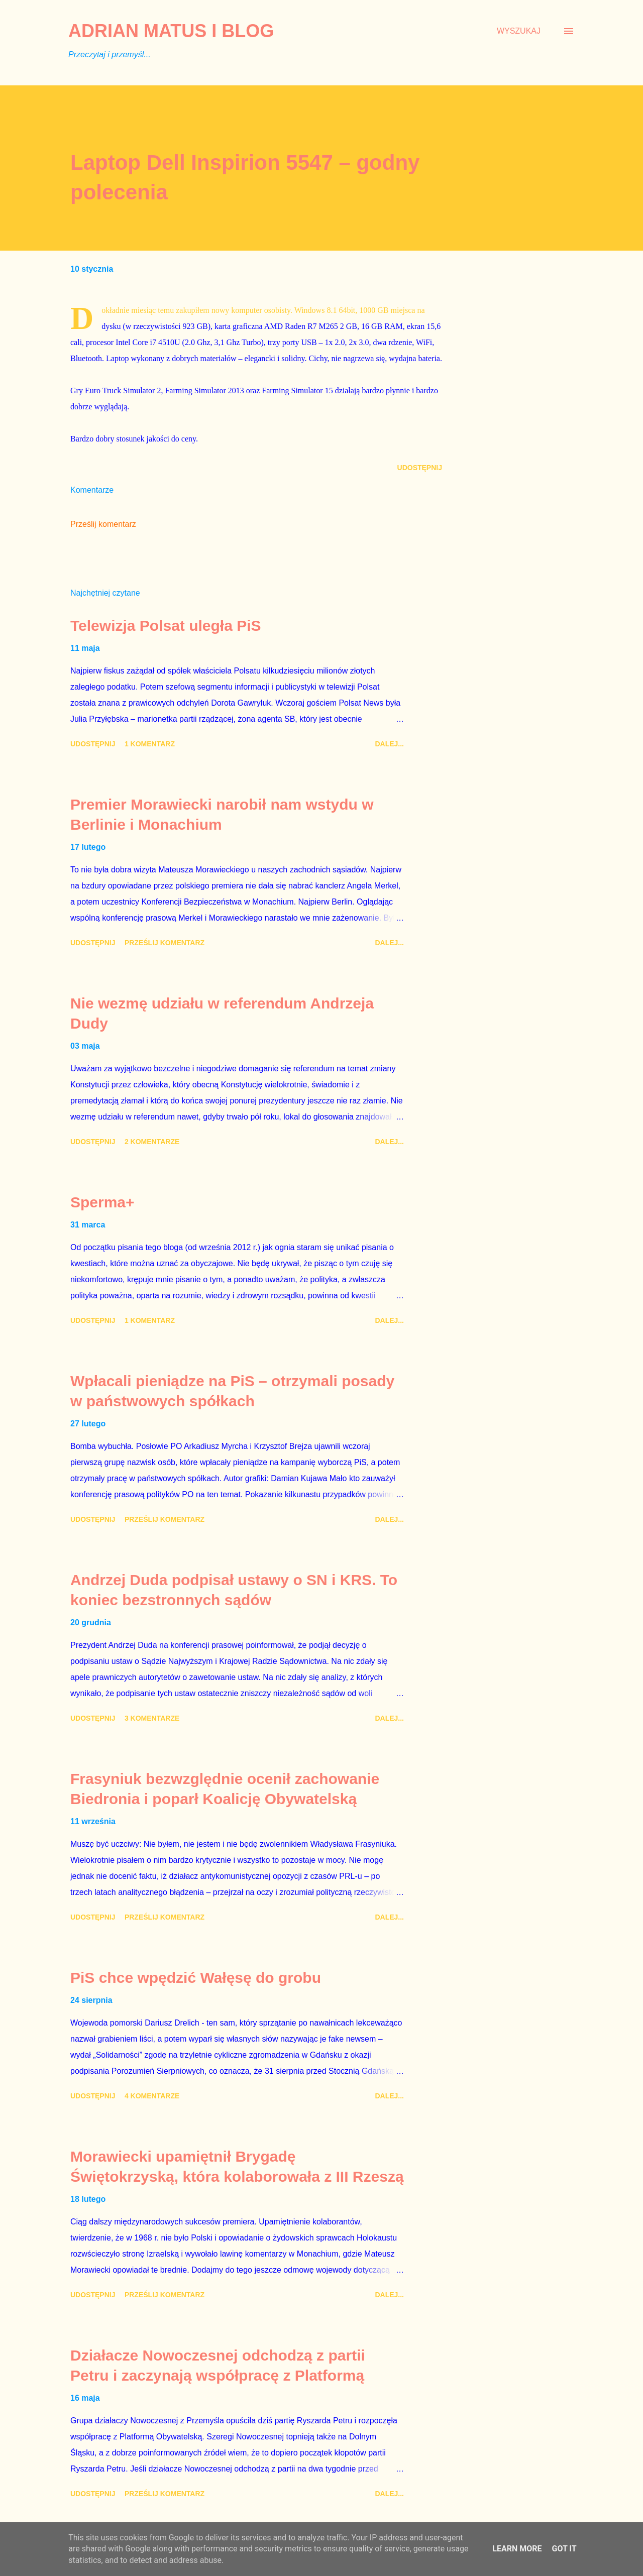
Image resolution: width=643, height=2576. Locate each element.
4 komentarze (152, 2096)
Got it (564, 2548)
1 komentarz (150, 744)
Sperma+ (102, 1202)
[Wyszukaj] (519, 31)
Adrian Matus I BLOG (171, 31)
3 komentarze (152, 1718)
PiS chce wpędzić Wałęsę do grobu (195, 1977)
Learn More (517, 2548)
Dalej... (389, 744)
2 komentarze (152, 1142)
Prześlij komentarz (103, 524)
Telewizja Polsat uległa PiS (165, 625)
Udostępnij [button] (419, 468)
